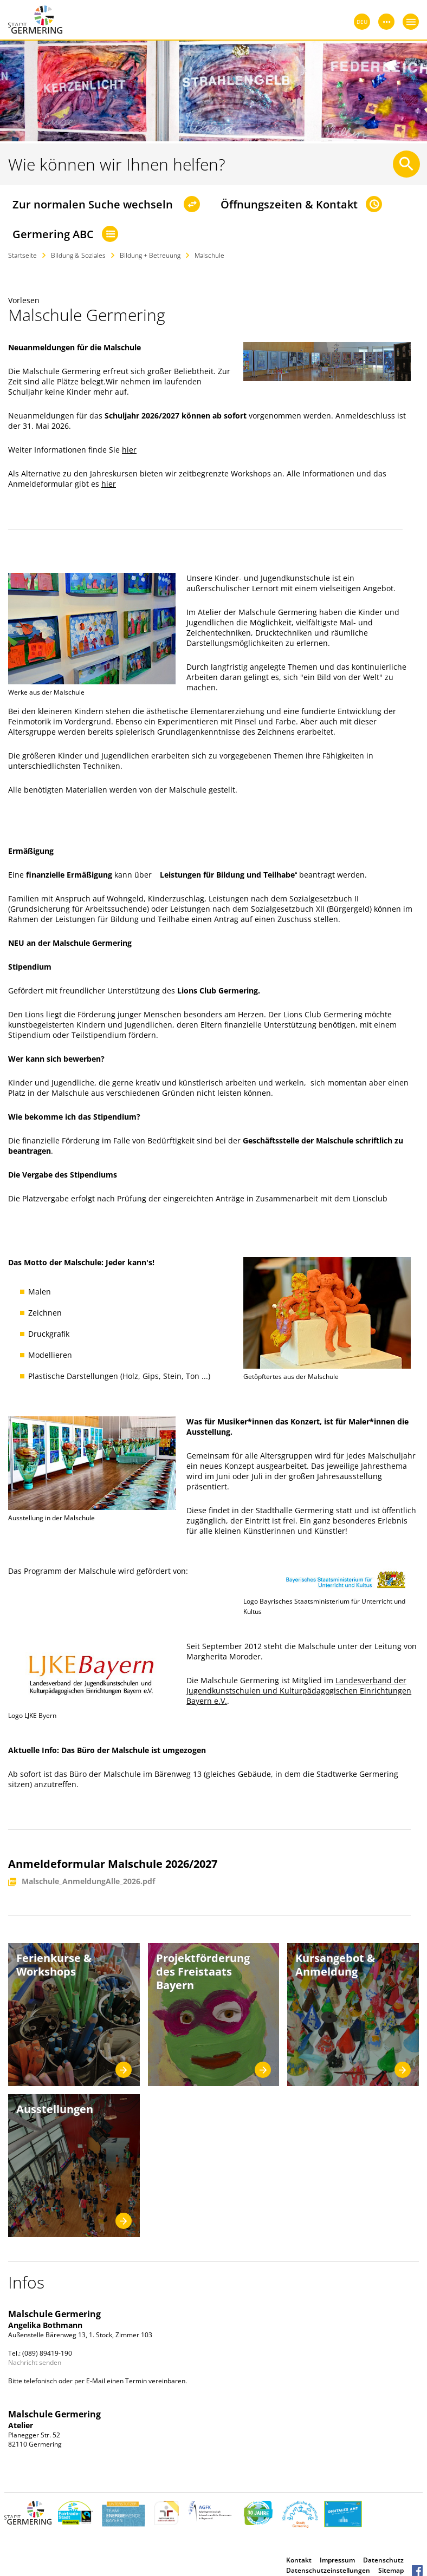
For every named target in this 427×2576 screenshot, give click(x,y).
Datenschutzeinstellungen (328, 2570)
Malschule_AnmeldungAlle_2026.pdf (88, 1881)
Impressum (337, 2560)
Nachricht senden (34, 2362)
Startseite (22, 255)
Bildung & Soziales (78, 255)
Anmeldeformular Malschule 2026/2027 (112, 1863)
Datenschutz (383, 2560)
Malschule (209, 255)
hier (129, 449)
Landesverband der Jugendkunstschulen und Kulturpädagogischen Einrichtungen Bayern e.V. (298, 1690)
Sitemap (391, 2570)
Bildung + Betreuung (150, 255)
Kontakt (299, 2560)
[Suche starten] (406, 164)
